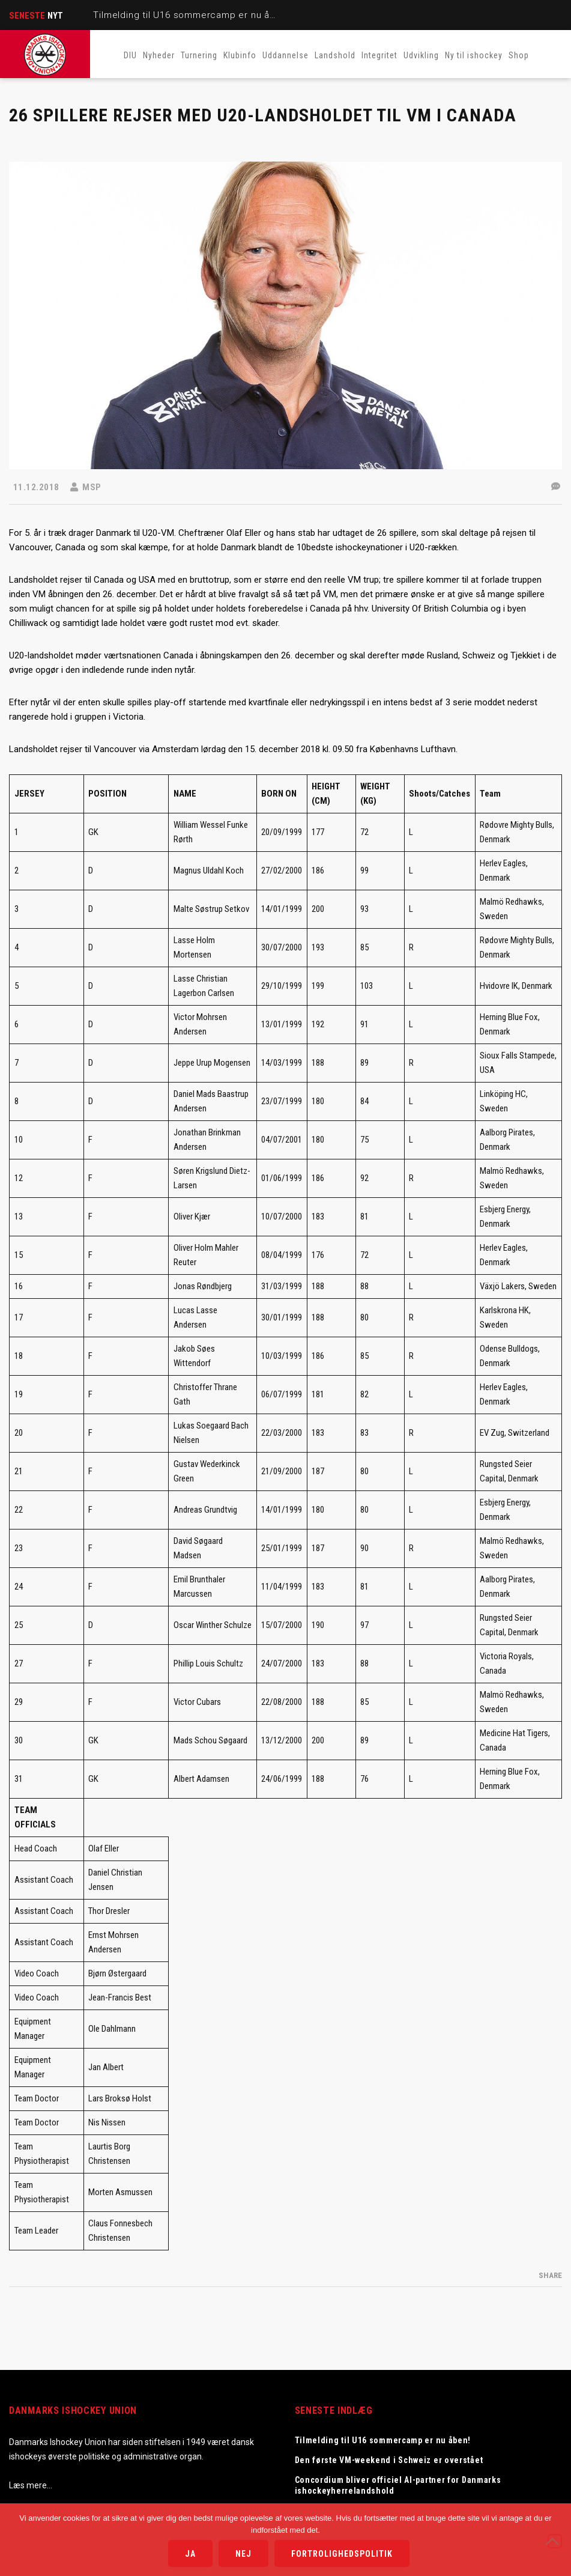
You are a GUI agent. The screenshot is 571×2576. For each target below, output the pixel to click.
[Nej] (555, 2541)
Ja (190, 2554)
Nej (243, 2554)
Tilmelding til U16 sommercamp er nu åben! (191, 15)
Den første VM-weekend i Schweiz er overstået (389, 2460)
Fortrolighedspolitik (342, 2554)
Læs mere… (30, 2485)
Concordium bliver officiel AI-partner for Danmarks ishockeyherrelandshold (398, 2485)
